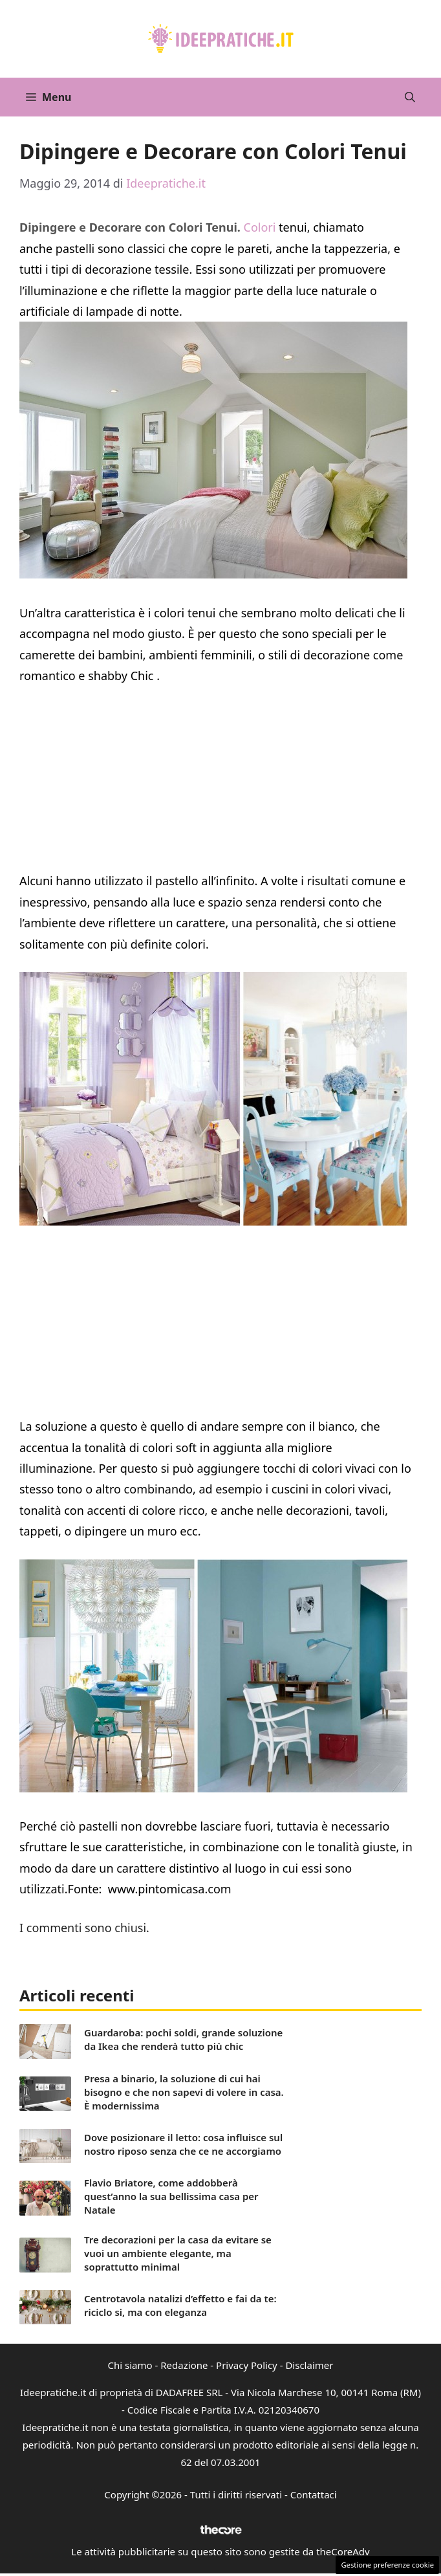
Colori (258, 227)
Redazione (184, 2365)
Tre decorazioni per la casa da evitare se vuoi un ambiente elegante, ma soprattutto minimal (178, 2253)
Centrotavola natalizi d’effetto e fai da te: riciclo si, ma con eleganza (180, 2305)
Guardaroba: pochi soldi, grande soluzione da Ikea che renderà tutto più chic (183, 2039)
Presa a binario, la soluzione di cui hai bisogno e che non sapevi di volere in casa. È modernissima (184, 2092)
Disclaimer (309, 2365)
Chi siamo (130, 2365)
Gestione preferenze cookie (387, 2565)
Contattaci (313, 2494)
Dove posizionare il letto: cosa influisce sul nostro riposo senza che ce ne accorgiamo (183, 2144)
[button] (410, 97)
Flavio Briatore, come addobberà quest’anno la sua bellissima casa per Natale (171, 2196)
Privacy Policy (246, 2365)
